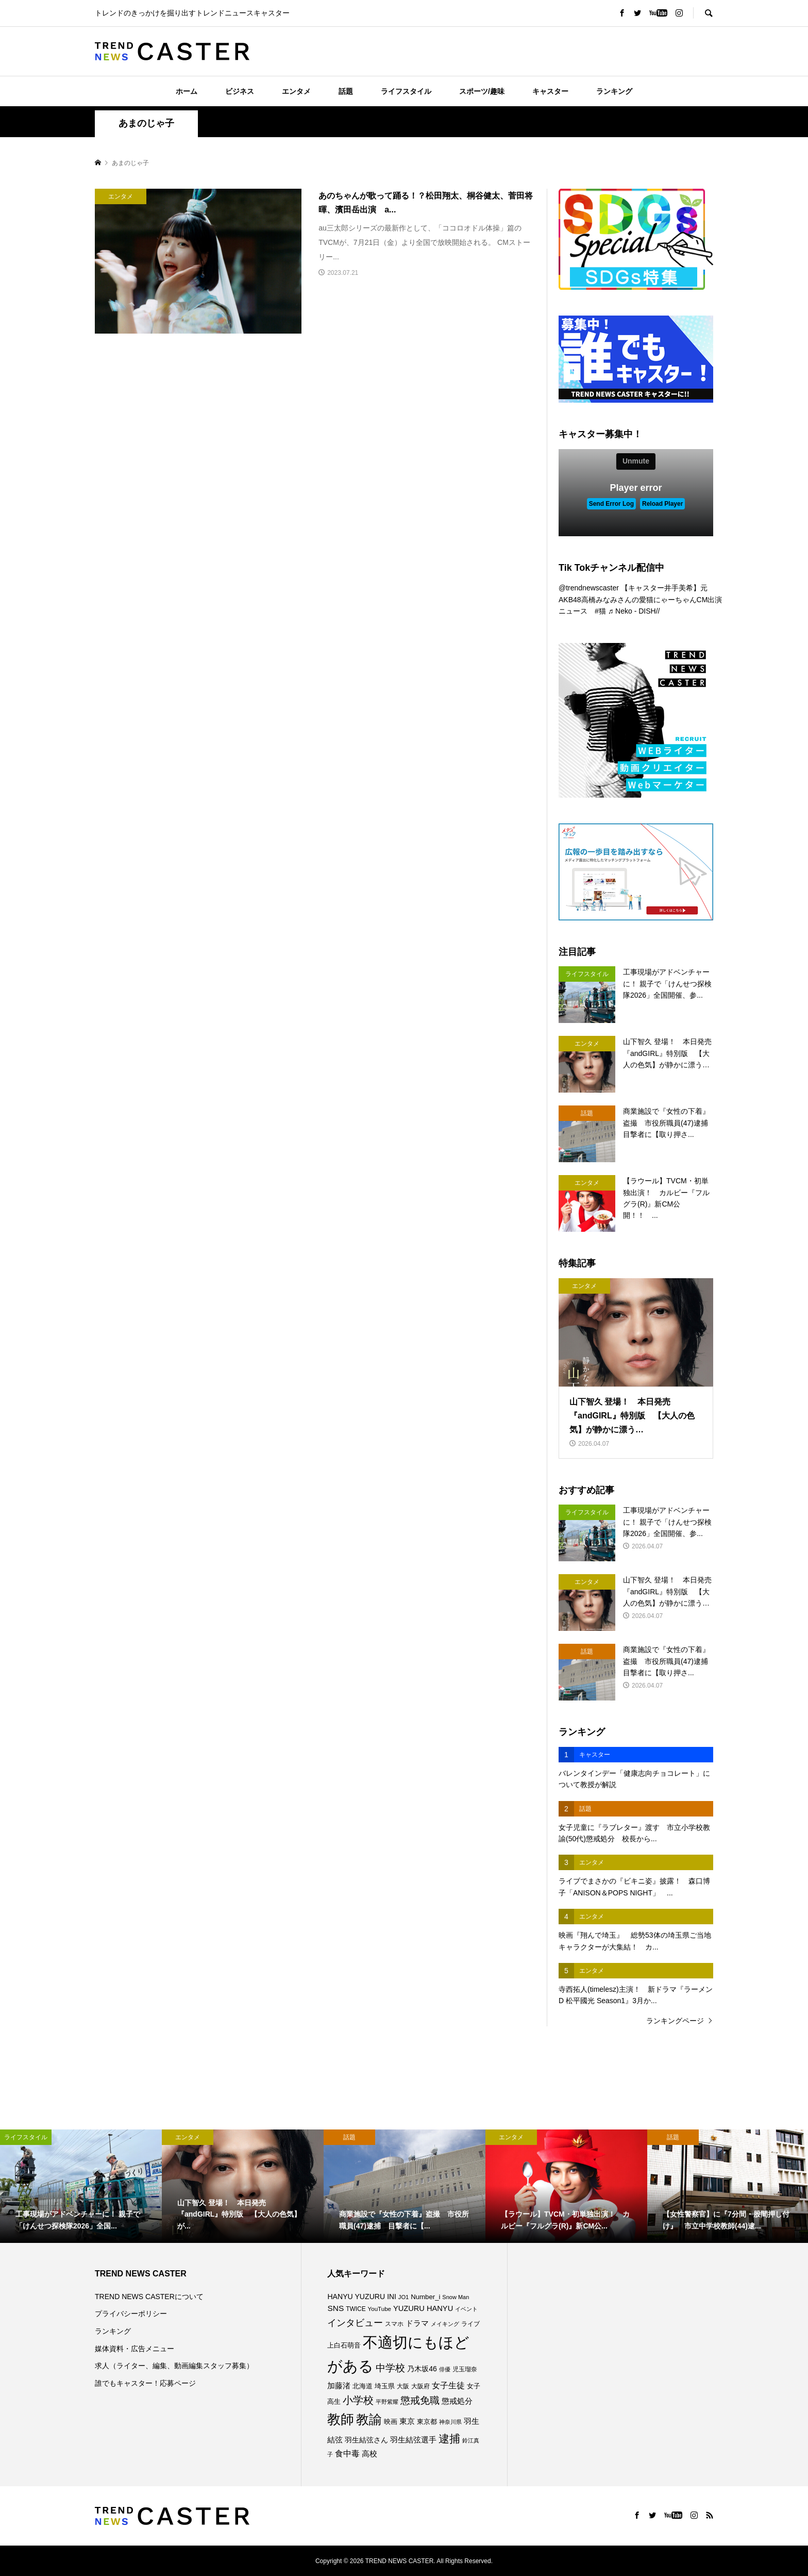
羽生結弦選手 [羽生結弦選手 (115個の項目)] (413, 2439)
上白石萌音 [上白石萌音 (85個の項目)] (344, 2345)
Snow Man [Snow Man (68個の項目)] (455, 2297)
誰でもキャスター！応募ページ (145, 2383)
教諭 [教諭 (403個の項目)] (369, 2419)
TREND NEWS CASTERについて (149, 2296)
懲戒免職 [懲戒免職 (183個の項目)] (420, 2400)
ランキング (614, 91)
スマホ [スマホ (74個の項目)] (394, 2323)
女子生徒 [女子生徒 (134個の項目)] (448, 2385)
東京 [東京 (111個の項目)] (407, 2421)
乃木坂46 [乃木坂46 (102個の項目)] (422, 2369)
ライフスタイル (406, 91)
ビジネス (239, 91)
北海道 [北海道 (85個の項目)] (362, 2386)
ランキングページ (675, 2021)
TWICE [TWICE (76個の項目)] (355, 2309)
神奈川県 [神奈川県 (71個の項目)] (450, 2422)
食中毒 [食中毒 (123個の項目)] (347, 2453)
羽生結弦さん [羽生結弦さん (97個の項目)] (366, 2440)
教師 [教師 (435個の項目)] (340, 2419)
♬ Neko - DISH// (634, 611)
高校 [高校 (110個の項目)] (369, 2454)
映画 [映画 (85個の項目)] (390, 2421)
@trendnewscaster (589, 588)
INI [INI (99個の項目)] (391, 2296)
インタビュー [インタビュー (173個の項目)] (355, 2322)
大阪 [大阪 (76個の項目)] (403, 2386)
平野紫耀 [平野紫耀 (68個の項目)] (387, 2402)
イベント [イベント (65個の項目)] (466, 2309)
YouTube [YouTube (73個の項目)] (379, 2309)
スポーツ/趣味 (481, 91)
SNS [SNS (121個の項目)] (335, 2308)
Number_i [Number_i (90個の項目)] (425, 2297)
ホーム (186, 91)
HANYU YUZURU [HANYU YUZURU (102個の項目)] (356, 2296)
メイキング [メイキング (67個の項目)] (445, 2324)
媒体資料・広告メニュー (134, 2348)
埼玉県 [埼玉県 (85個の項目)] (385, 2386)
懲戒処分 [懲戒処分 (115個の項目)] (457, 2401)
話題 (346, 91)
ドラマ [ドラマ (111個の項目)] (417, 2323)
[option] (81, 2186)
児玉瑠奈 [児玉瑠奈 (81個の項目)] (464, 2369)
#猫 (600, 611)
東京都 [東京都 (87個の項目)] (427, 2421)
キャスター (550, 91)
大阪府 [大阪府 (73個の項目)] (420, 2386)
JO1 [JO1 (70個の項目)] (403, 2297)
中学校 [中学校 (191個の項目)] (390, 2368)
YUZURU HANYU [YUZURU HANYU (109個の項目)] (423, 2308)
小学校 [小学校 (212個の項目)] (358, 2400)
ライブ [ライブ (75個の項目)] (470, 2323)
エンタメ (296, 91)
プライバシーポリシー (131, 2313)
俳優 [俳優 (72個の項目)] (444, 2369)
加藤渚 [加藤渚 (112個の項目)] (338, 2386)
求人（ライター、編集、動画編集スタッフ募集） (174, 2366)
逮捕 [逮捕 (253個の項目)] (449, 2439)
